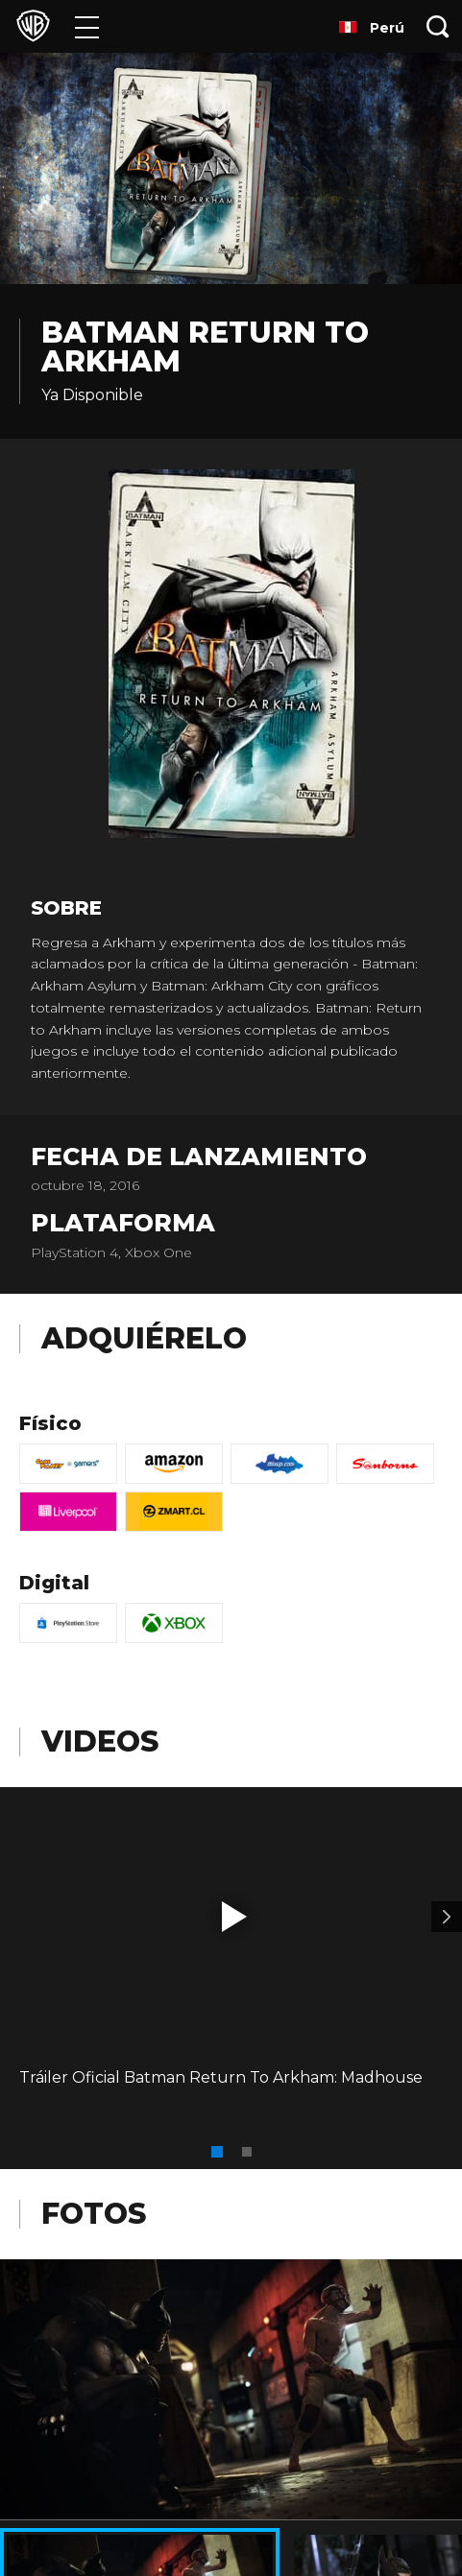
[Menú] (87, 26)
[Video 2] (446, 1916)
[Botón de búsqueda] (438, 26)
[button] (234, 1916)
